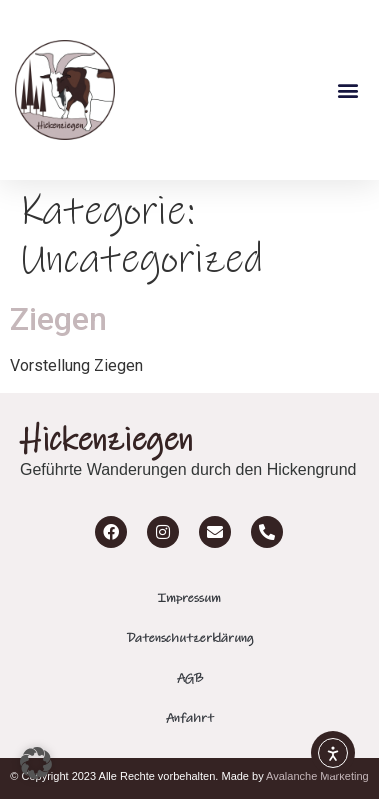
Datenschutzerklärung (190, 638)
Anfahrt (190, 718)
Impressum (189, 598)
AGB (190, 678)
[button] (347, 90)
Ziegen (58, 319)
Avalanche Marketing (317, 776)
